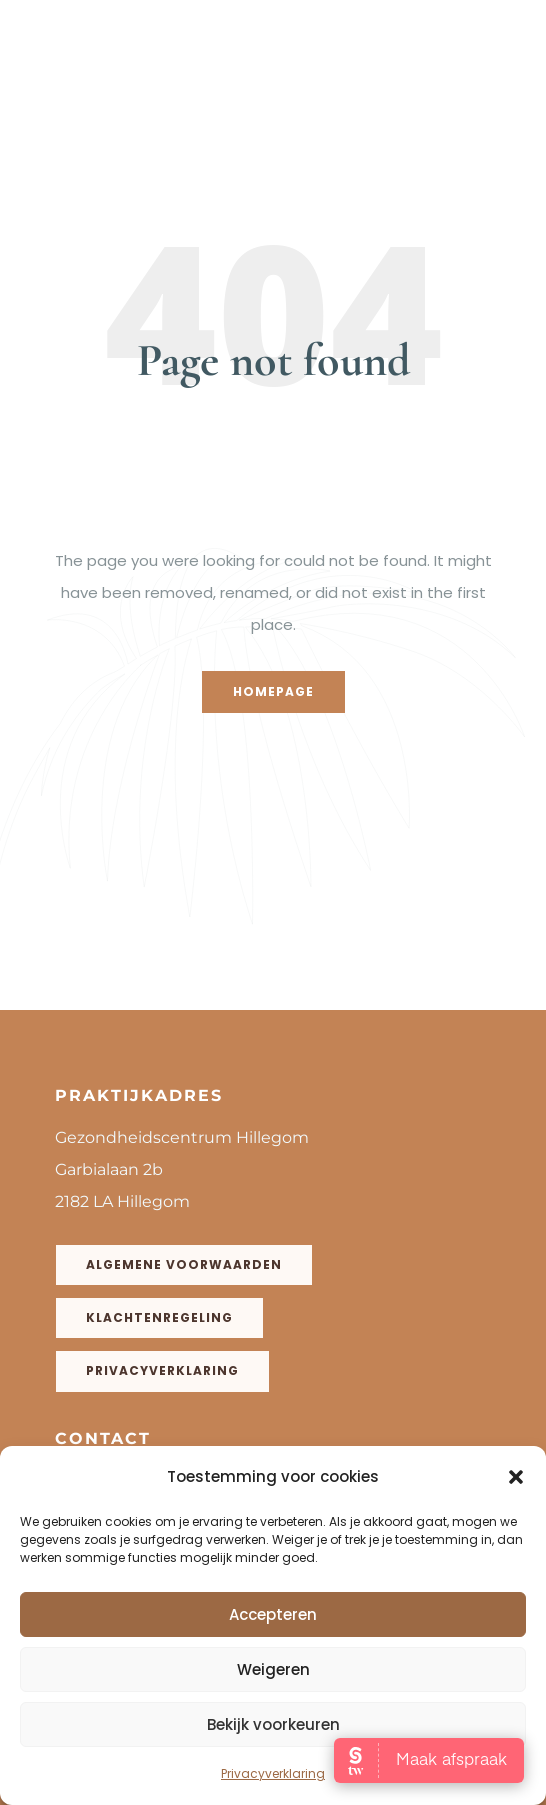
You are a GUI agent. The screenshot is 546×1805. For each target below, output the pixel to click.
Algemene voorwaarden (184, 1264)
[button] (516, 1477)
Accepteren (273, 1614)
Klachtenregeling (159, 1317)
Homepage (273, 691)
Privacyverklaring (273, 1773)
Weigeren (273, 1669)
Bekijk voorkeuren (273, 1724)
